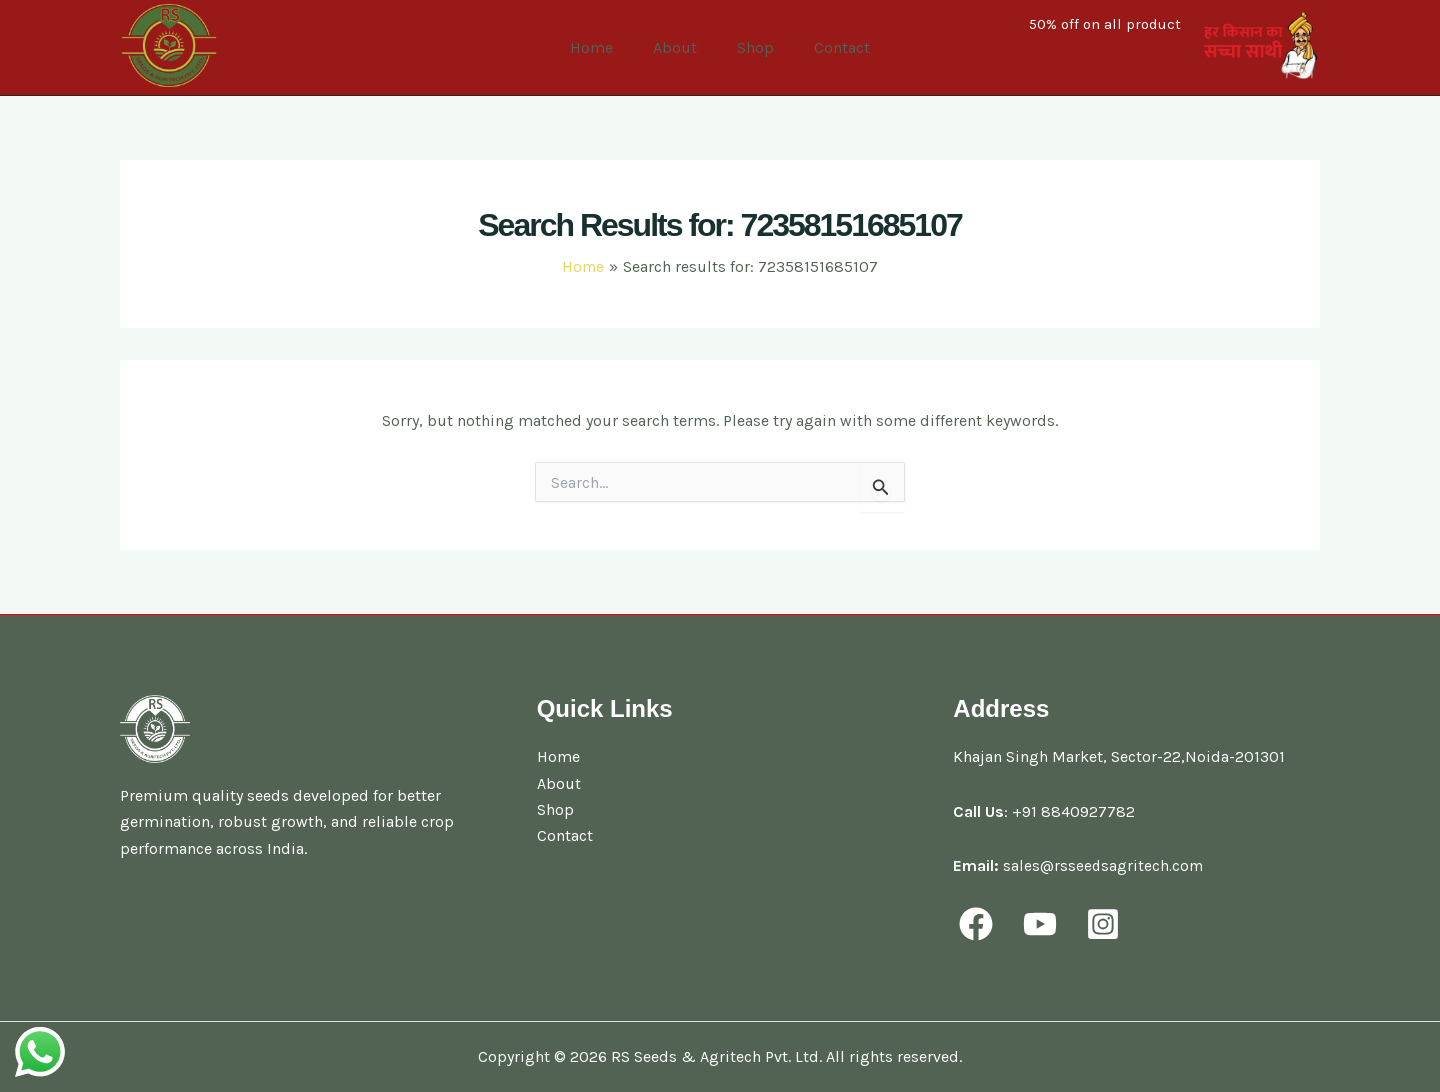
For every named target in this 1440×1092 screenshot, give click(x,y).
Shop (751, 47)
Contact (830, 47)
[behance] (1109, 924)
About (679, 47)
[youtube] (1044, 924)
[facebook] (979, 924)
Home (603, 47)
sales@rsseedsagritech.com (1104, 865)
